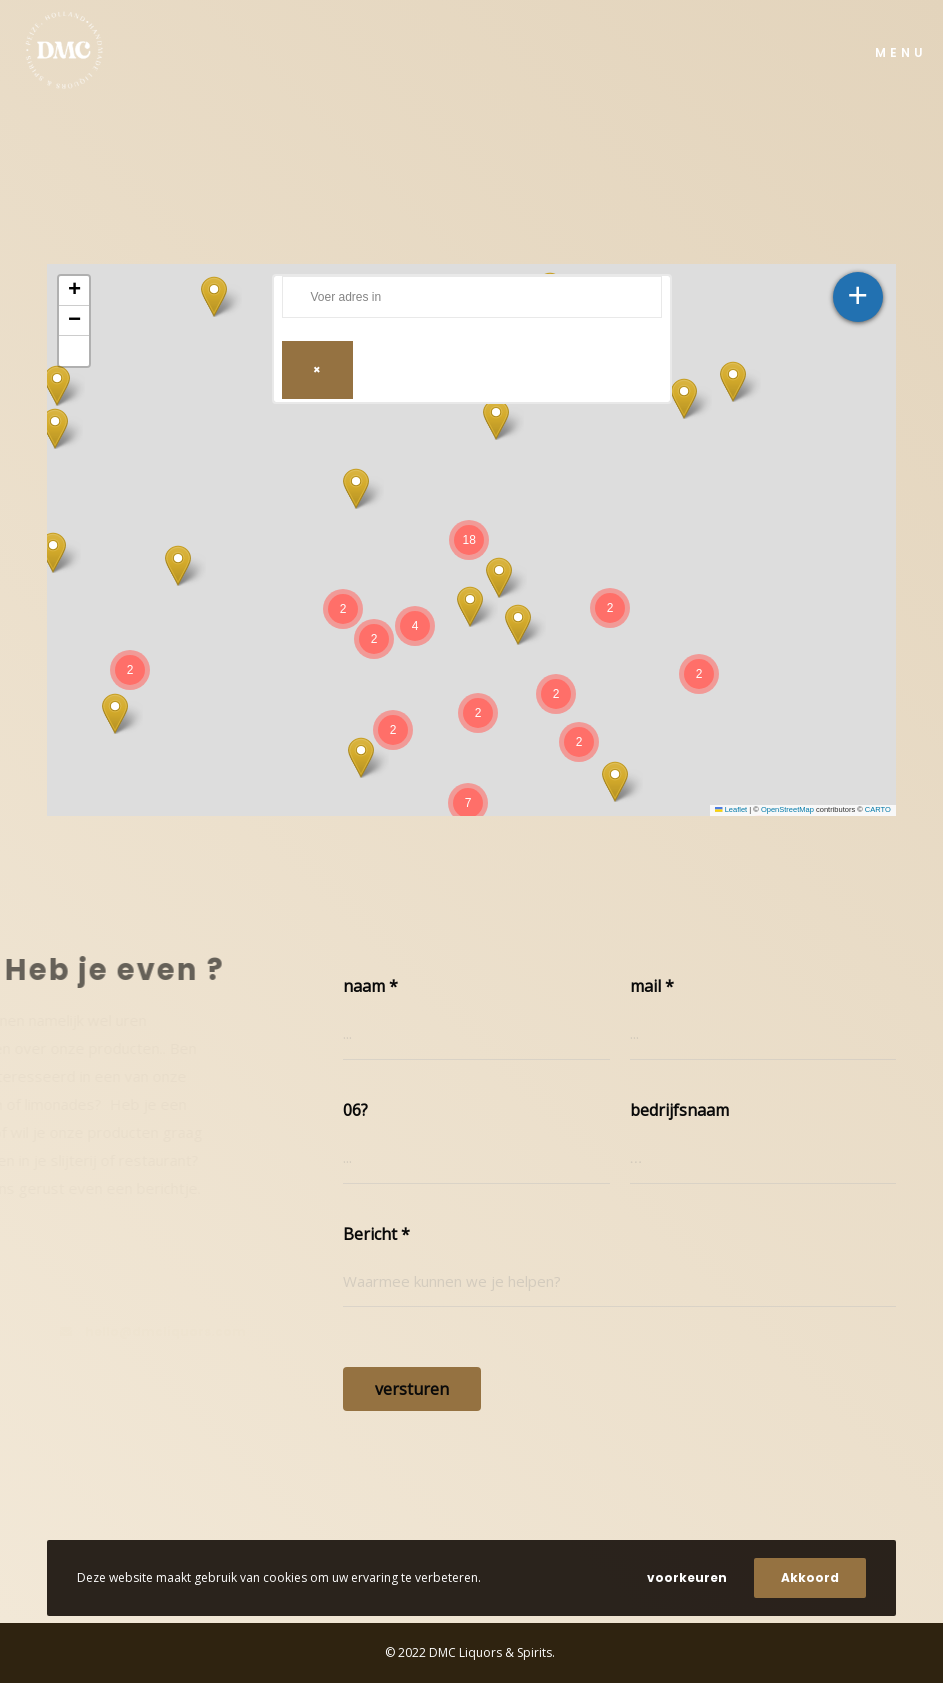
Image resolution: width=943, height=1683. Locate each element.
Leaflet (731, 809)
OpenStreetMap (787, 809)
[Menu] (891, 50)
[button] (214, 296)
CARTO (878, 809)
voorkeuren (687, 1577)
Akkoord (810, 1577)
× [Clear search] (317, 369)
